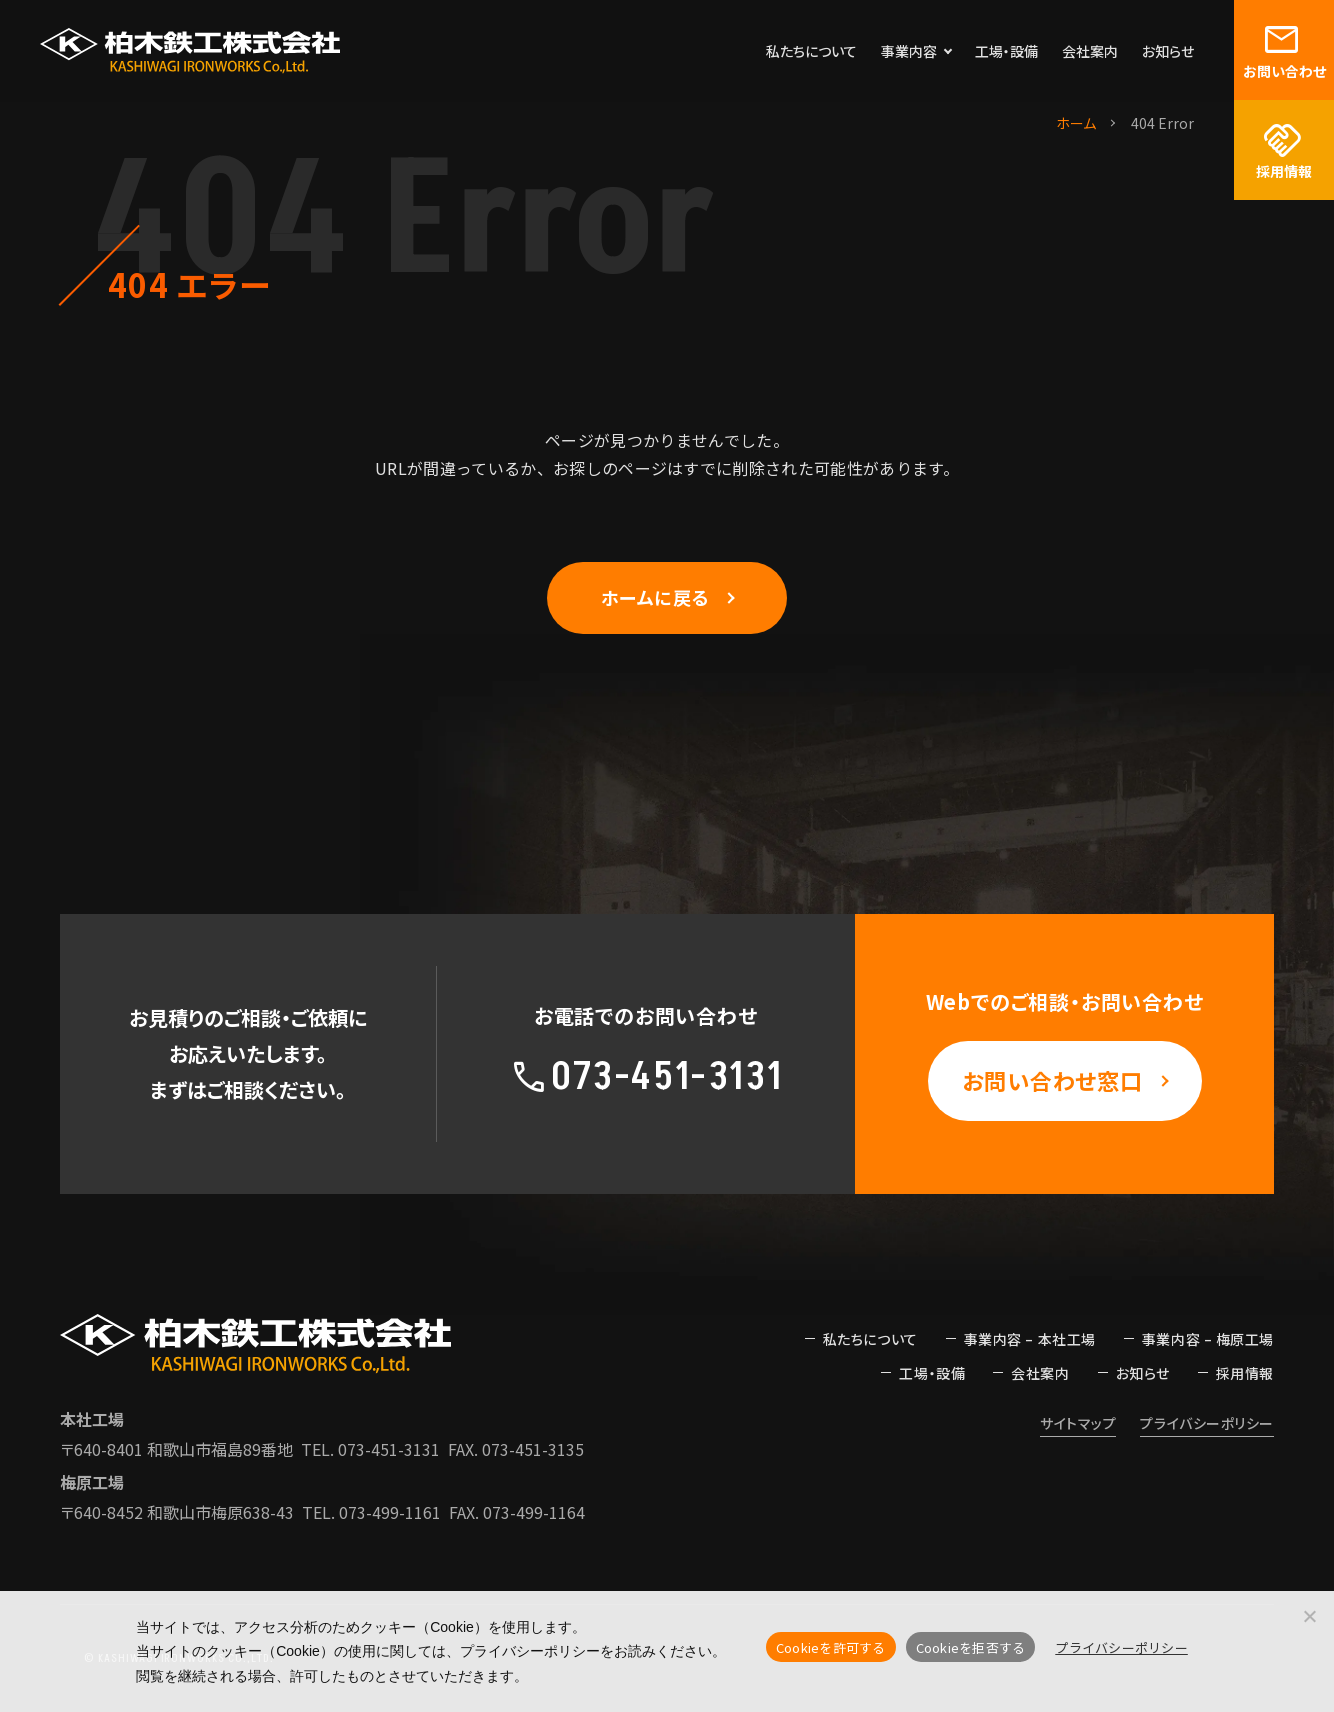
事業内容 (909, 51)
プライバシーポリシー (1207, 1423)
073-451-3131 (389, 1449)
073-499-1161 (390, 1512)
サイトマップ (1078, 1423)
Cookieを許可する (831, 1647)
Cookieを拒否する (971, 1647)
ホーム (1076, 123)
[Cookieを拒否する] (1309, 1616)
